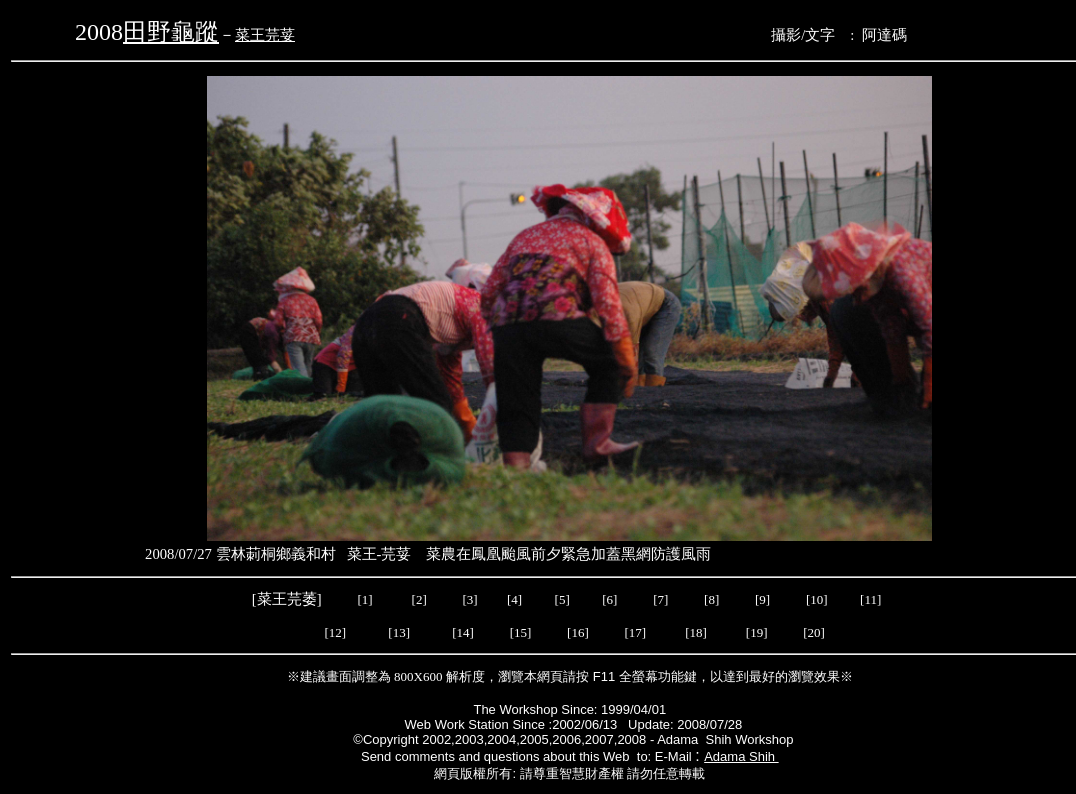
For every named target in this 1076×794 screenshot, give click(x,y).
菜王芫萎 (287, 599)
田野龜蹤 (171, 32)
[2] (419, 599)
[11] (872, 599)
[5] (562, 599)
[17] (636, 632)
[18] (696, 632)
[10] (817, 599)
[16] (578, 632)
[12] (335, 632)
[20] (815, 632)
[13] (399, 632)
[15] (518, 632)
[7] (660, 599)
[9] (764, 599)
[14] (463, 632)
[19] (757, 632)
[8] (711, 599)
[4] (513, 599)
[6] (608, 599)
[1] (364, 599)
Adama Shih (741, 756)
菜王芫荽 (265, 35)
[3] (469, 599)
